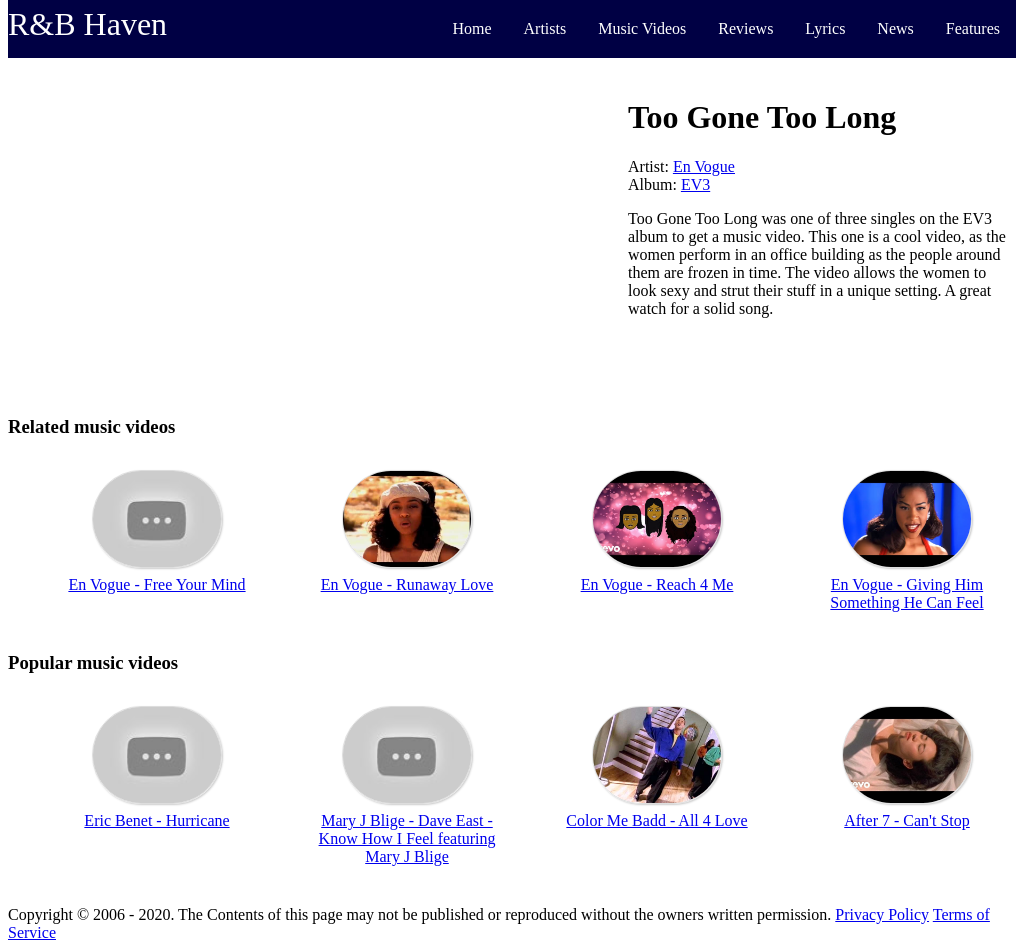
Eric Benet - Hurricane (156, 820)
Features (973, 28)
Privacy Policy (882, 914)
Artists (545, 28)
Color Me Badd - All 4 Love (656, 820)
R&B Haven (87, 24)
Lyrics (825, 28)
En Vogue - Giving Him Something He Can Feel (906, 593)
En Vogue (704, 166)
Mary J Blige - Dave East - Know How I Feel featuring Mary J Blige (407, 838)
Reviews (745, 28)
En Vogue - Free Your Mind (156, 584)
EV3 (695, 184)
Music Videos (642, 28)
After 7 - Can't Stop (907, 820)
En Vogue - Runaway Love (407, 584)
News (895, 28)
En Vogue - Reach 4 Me (657, 584)
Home (471, 28)
